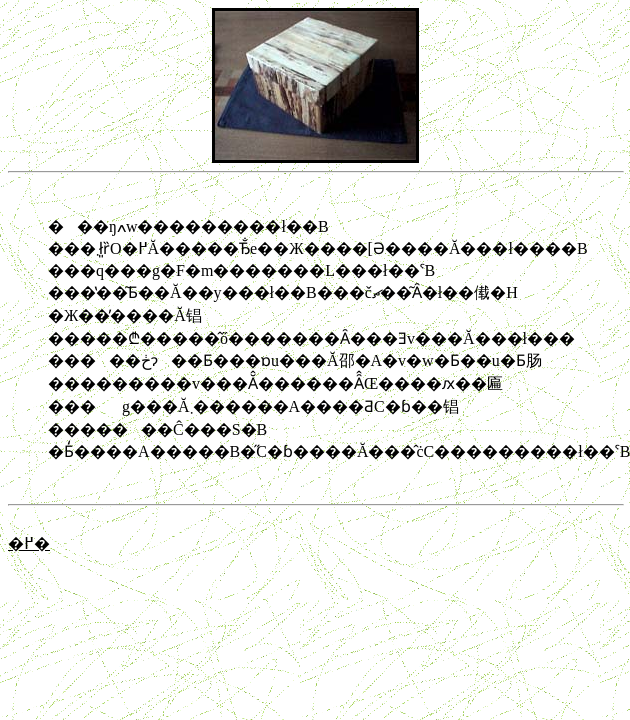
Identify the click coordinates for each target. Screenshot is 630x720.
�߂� (29, 543)
